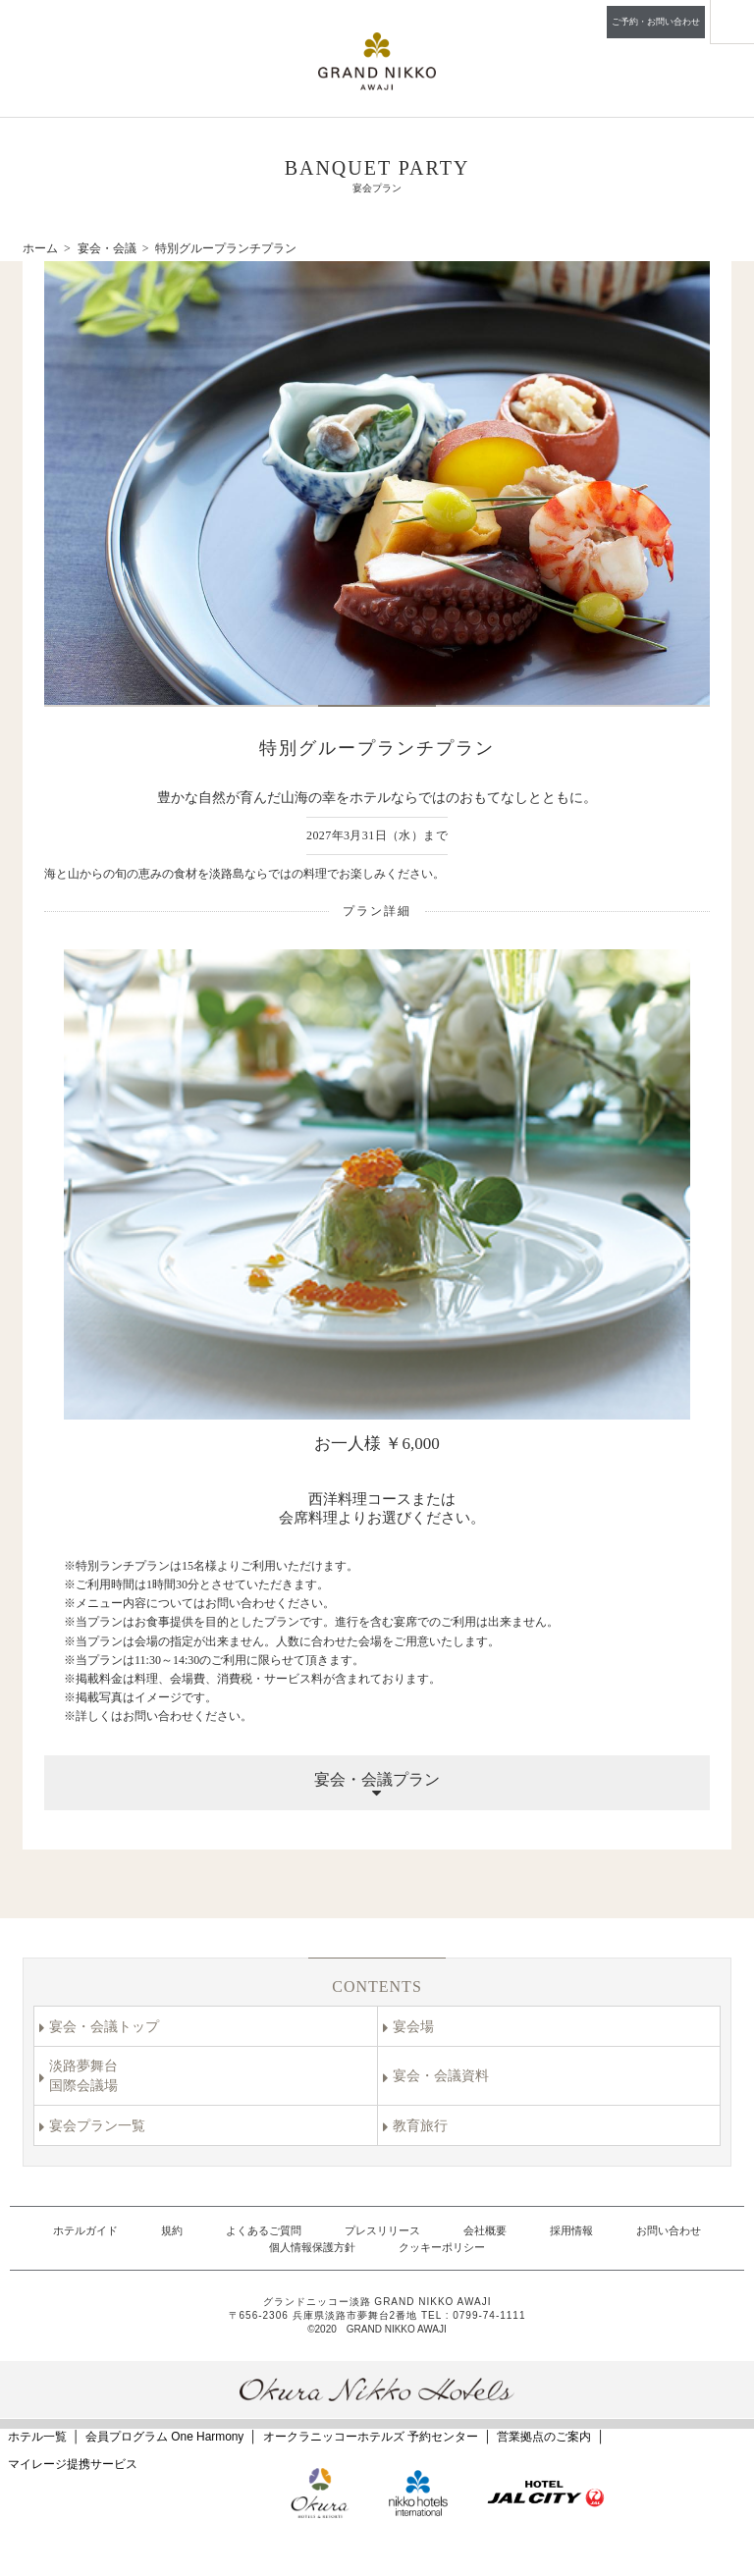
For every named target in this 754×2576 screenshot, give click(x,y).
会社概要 (485, 2230)
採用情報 (571, 2230)
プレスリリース (382, 2230)
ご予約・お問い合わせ (656, 22)
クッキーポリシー (442, 2247)
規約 (172, 2230)
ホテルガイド (85, 2230)
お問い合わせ (668, 2230)
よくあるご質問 (263, 2230)
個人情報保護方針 (312, 2247)
